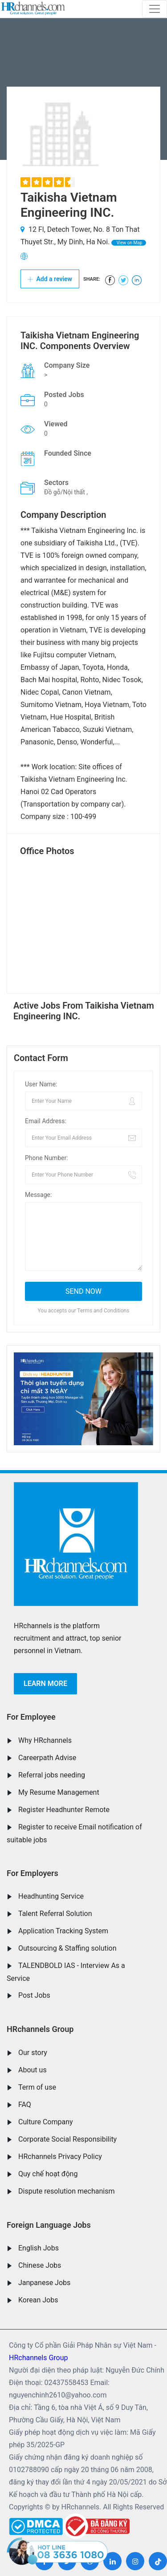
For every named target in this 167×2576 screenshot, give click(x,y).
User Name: (41, 1084)
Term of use (37, 2087)
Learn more (45, 1683)
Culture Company (45, 2122)
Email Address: (45, 1121)
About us (32, 2070)
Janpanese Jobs (44, 2282)
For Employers (32, 1873)
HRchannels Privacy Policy (60, 2156)
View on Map (128, 242)
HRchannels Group (40, 2029)
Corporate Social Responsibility (67, 2139)
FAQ (24, 2104)
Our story (32, 2052)
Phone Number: (46, 1157)
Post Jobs (34, 1995)
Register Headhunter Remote (64, 1809)
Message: (38, 1194)
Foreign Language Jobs (49, 2225)
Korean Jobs (38, 2300)
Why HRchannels (45, 1740)
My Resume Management (58, 1792)
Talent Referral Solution (55, 1913)
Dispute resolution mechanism (66, 2191)
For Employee (31, 1716)
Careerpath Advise (47, 1757)
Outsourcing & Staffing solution (67, 1948)
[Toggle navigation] (154, 9)
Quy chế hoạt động (47, 2174)
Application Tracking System (63, 1931)
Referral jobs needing (51, 1775)
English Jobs (38, 2248)
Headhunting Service (51, 1896)
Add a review (50, 278)
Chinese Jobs (39, 2265)
